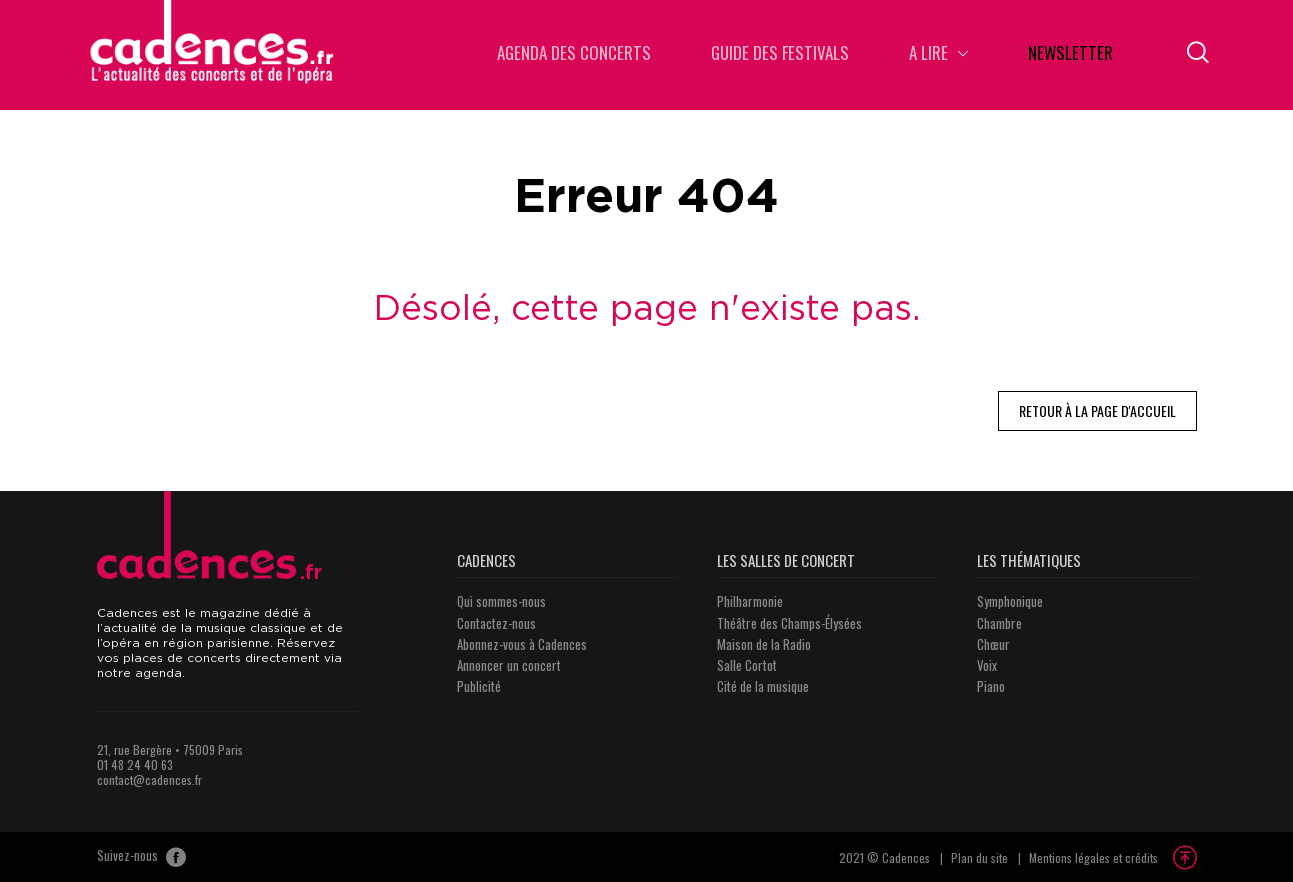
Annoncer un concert (509, 665)
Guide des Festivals (780, 54)
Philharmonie (750, 601)
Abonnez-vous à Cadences (522, 644)
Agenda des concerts (574, 54)
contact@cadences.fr (149, 779)
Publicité (479, 686)
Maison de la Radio (764, 644)
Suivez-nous (141, 857)
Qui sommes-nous (501, 601)
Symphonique (1010, 601)
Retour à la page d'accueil (1097, 410)
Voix (987, 665)
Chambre (999, 623)
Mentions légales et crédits (1093, 857)
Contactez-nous (496, 623)
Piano (991, 686)
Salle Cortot (747, 665)
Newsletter (1070, 54)
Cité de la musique (763, 686)
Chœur (993, 644)
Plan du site (979, 857)
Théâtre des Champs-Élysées (789, 623)
